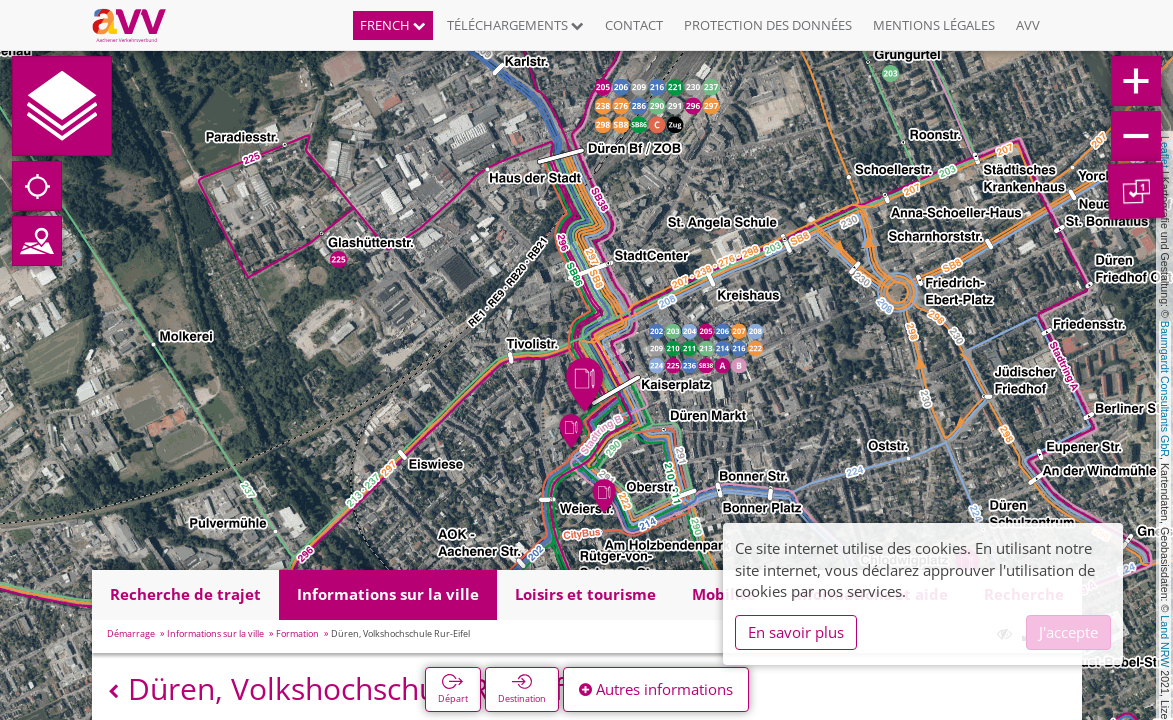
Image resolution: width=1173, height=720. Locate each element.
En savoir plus (796, 632)
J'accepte (1068, 632)
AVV (1028, 25)
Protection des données (768, 25)
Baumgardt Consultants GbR (1165, 389)
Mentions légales (934, 25)
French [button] (393, 25)
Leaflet (1165, 152)
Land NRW (1165, 641)
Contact (634, 25)
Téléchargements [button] (515, 25)
